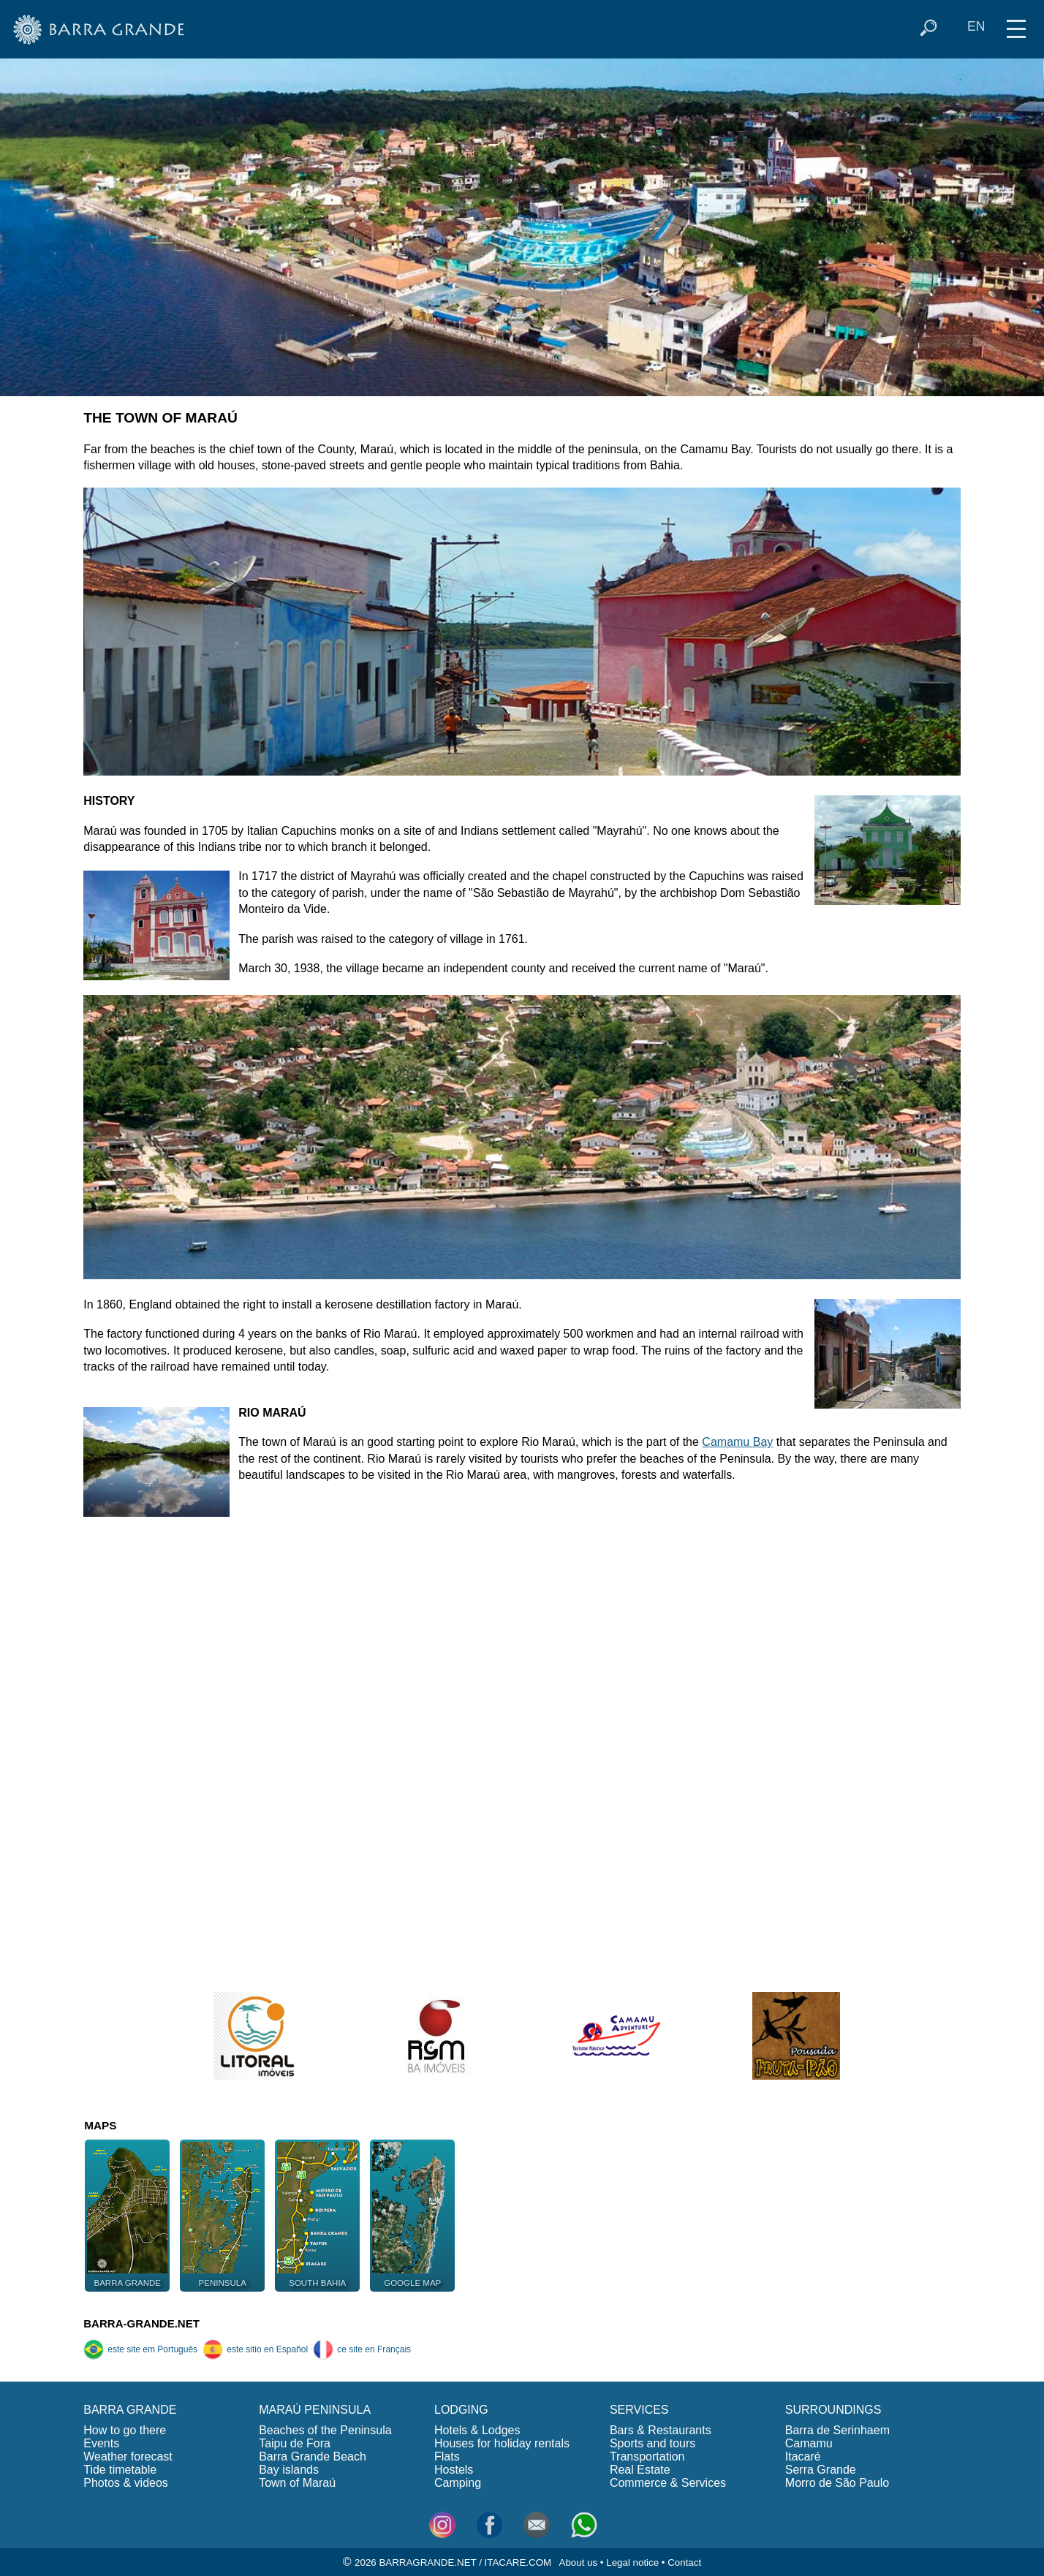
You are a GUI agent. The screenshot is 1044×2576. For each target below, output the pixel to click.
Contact (684, 2562)
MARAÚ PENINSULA (315, 2409)
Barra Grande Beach (312, 2456)
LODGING (461, 2409)
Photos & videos (125, 2483)
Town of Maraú (297, 2483)
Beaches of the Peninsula (325, 2430)
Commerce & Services (668, 2483)
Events (101, 2443)
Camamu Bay (737, 1442)
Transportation (647, 2456)
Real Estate (640, 2469)
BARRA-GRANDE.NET (141, 2323)
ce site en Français (362, 2349)
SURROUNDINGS (833, 2409)
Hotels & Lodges (477, 2430)
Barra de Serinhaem (837, 2430)
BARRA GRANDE (129, 2409)
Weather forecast (128, 2456)
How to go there (124, 2430)
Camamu (809, 2443)
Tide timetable (119, 2469)
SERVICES (639, 2409)
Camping (457, 2483)
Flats (447, 2456)
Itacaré (803, 2456)
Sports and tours (652, 2443)
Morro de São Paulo (837, 2483)
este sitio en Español (255, 2349)
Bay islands (289, 2469)
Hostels (453, 2469)
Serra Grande (820, 2469)
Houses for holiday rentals (502, 2443)
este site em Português (140, 2349)
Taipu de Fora (294, 2443)
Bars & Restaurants (660, 2430)
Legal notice (632, 2562)
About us (578, 2562)
